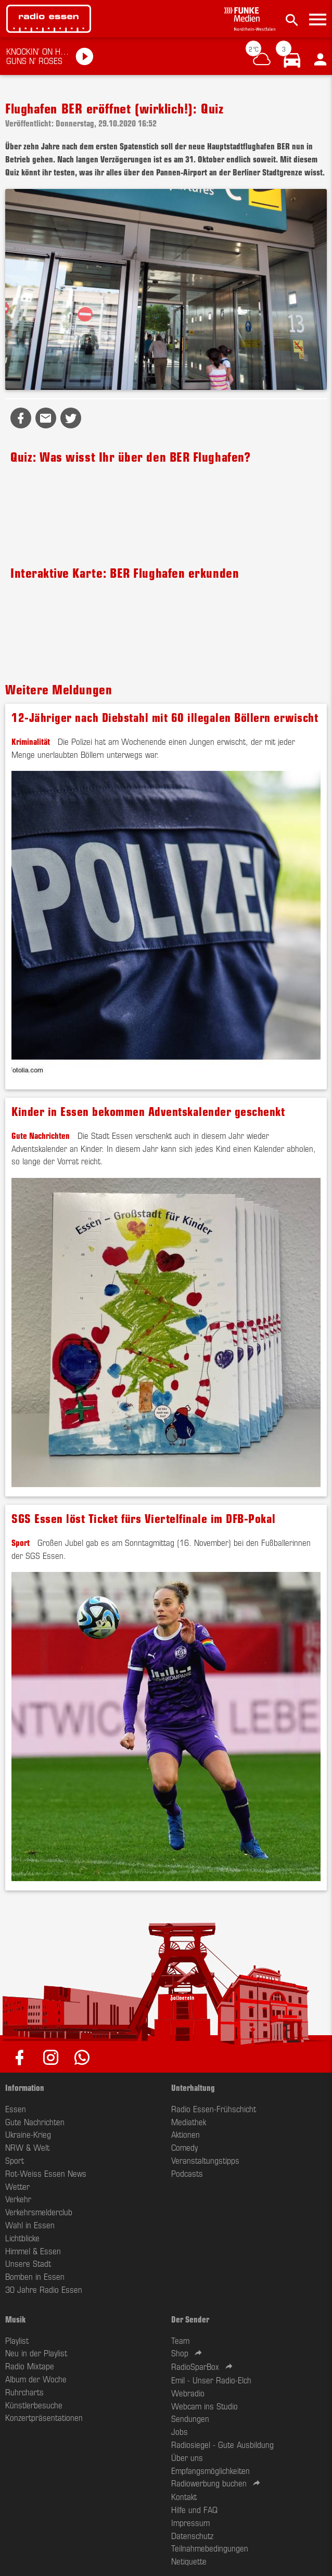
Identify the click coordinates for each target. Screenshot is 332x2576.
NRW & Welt (27, 2147)
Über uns (187, 2457)
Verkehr (18, 2198)
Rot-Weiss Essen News (45, 2173)
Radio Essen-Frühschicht (213, 2108)
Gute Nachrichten (40, 1135)
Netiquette (189, 2561)
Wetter (17, 2186)
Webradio (188, 2393)
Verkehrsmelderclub (38, 2211)
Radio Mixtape (29, 2365)
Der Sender (190, 2319)
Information (24, 2087)
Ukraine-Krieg (28, 2134)
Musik (15, 2319)
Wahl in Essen (30, 2224)
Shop (179, 2352)
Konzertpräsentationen (44, 2417)
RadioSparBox (195, 2366)
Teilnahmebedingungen (209, 2548)
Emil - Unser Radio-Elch (211, 2380)
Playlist (17, 2340)
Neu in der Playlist (36, 2352)
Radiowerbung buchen (209, 2483)
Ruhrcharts (24, 2391)
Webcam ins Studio (204, 2406)
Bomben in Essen (35, 2276)
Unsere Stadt (28, 2263)
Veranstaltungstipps (205, 2160)
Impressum (190, 2522)
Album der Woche (36, 2378)
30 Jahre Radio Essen (43, 2289)
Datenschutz (192, 2535)
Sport (20, 1542)
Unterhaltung (193, 2087)
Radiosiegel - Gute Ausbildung (222, 2444)
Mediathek (188, 2121)
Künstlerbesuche (33, 2405)
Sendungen (190, 2418)
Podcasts (187, 2173)
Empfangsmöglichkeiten (210, 2470)
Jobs (179, 2431)
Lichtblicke (22, 2237)
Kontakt (184, 2496)
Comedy (184, 2147)
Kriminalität (30, 741)
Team (180, 2340)
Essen (15, 2108)
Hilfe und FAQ (194, 2509)
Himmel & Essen (33, 2250)
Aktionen (185, 2134)
